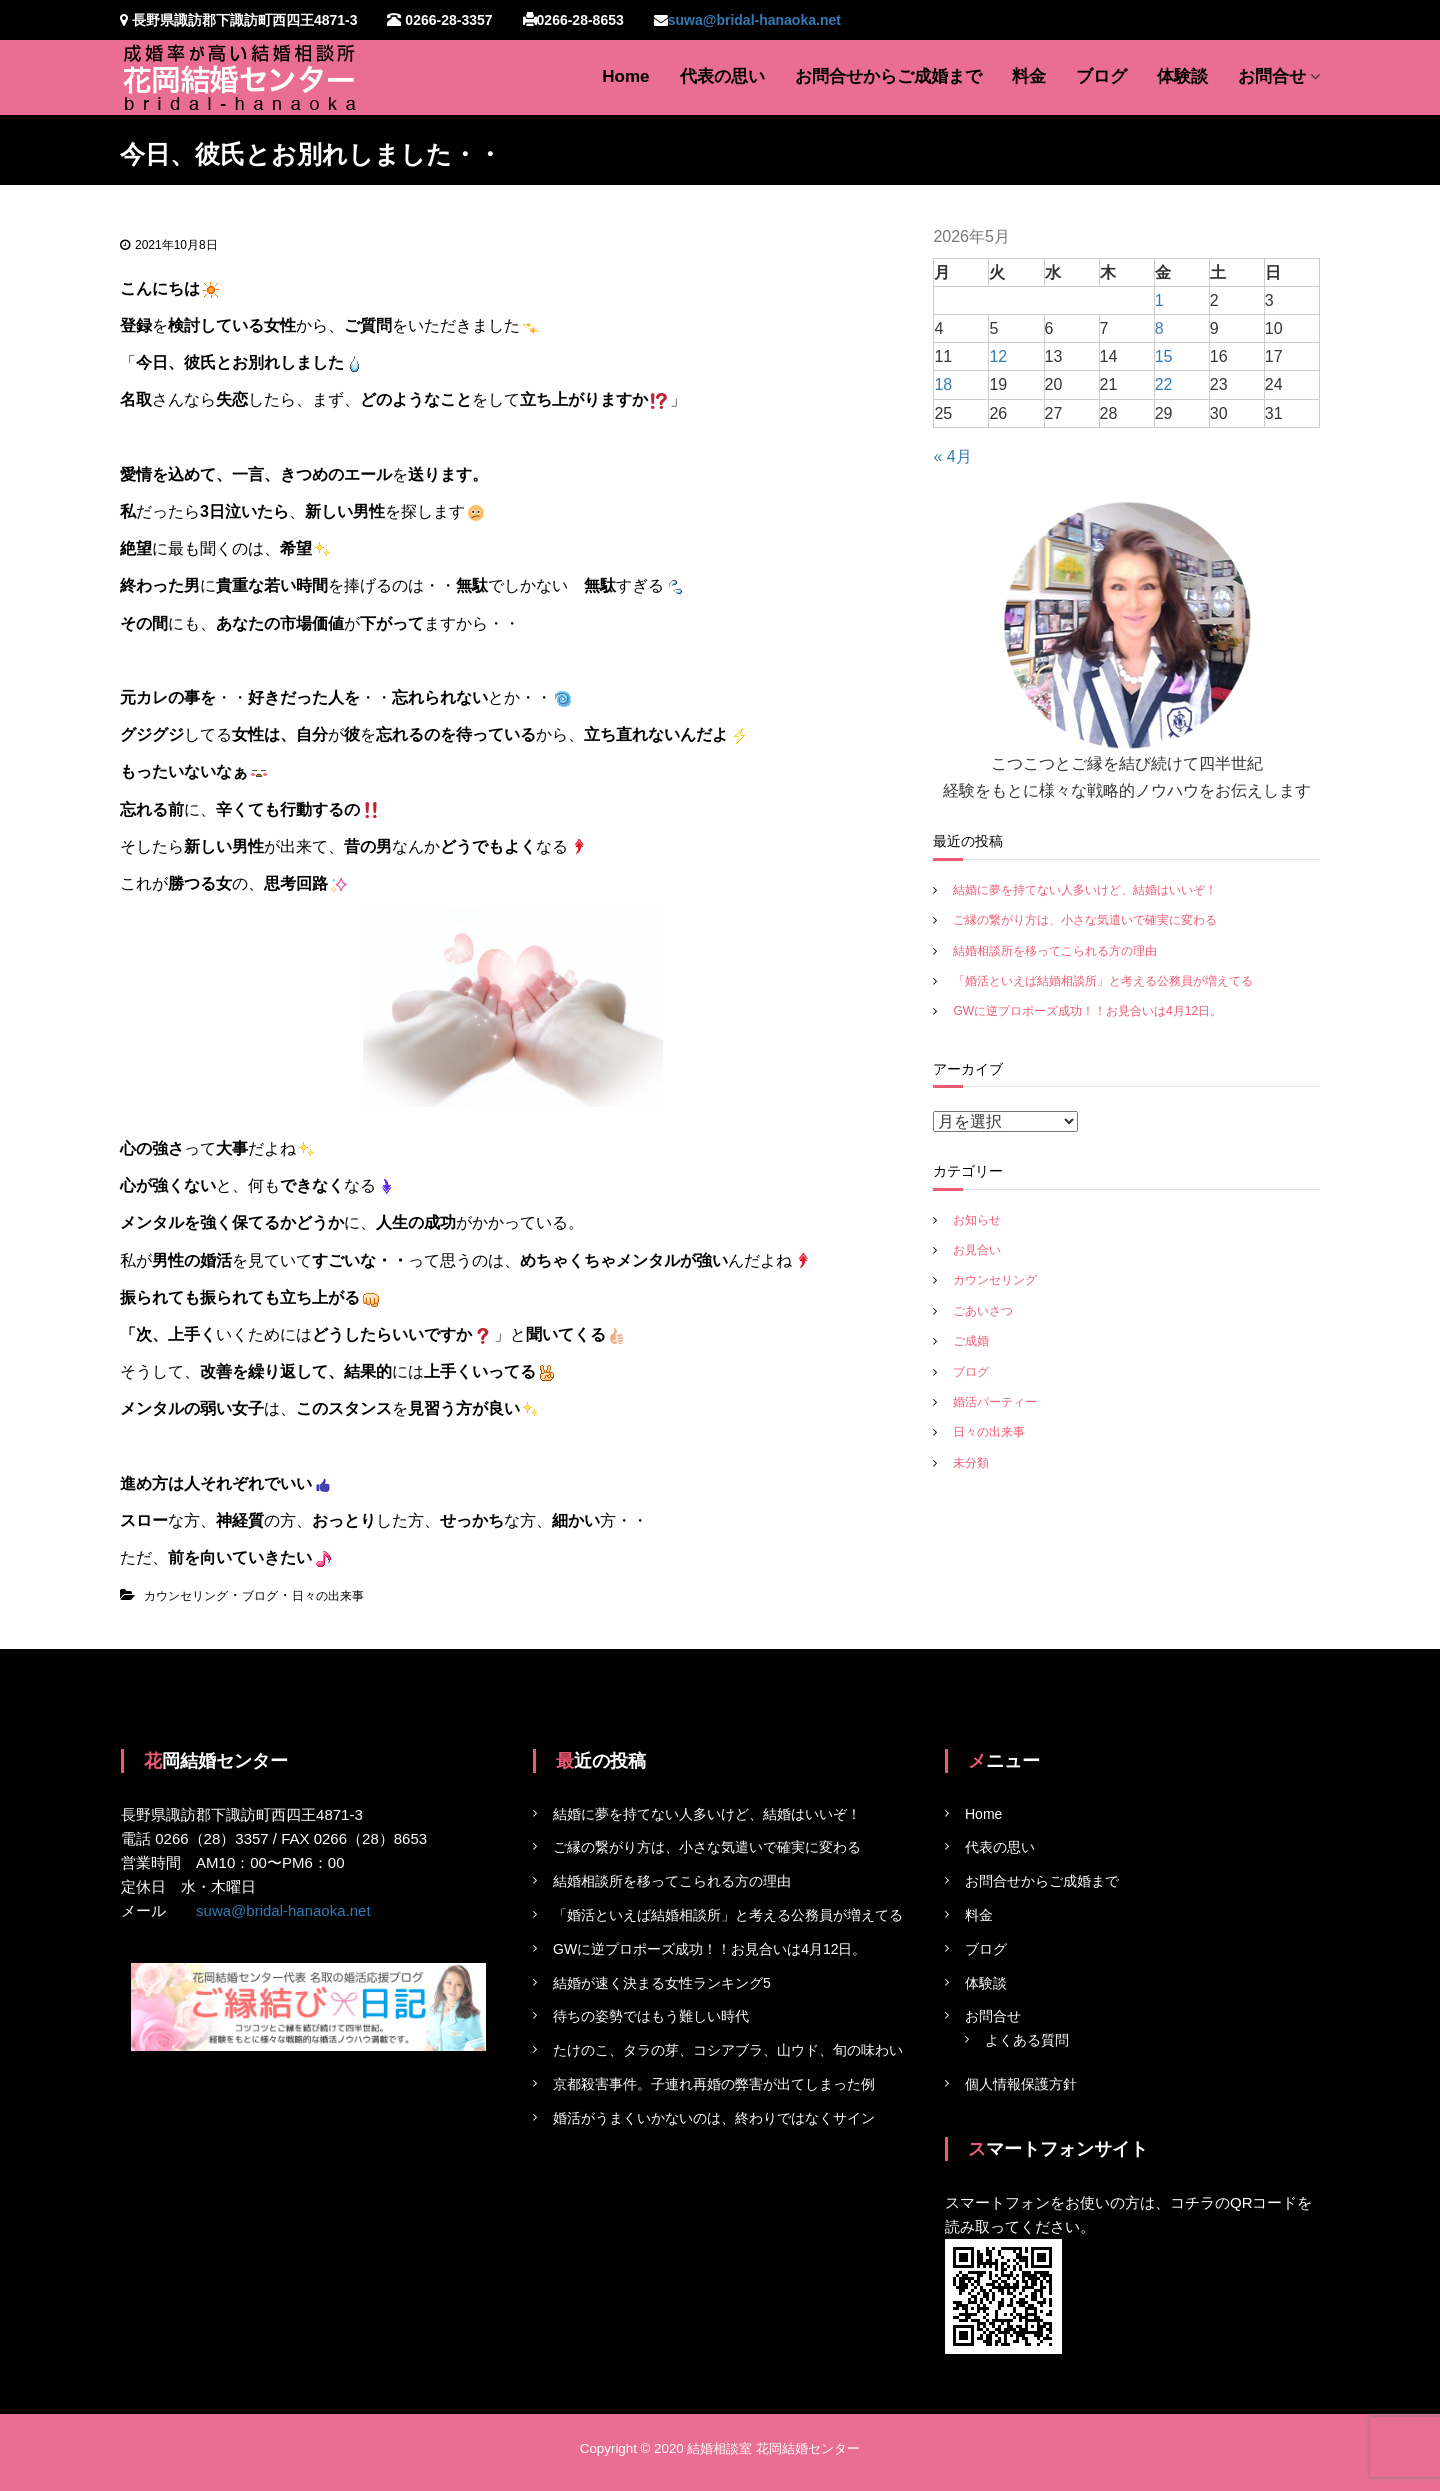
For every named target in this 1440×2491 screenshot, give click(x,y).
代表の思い (722, 76)
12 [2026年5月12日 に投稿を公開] (998, 356)
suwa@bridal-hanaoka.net (754, 20)
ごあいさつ (983, 1311)
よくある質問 (1027, 2040)
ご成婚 (971, 1341)
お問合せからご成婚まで (888, 76)
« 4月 (952, 456)
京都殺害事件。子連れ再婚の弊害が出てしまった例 (714, 2084)
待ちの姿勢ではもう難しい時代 (651, 2016)
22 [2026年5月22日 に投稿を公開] (1164, 384)
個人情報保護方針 (1021, 2084)
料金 (1029, 76)
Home (625, 76)
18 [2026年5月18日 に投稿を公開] (943, 384)
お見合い (977, 1250)
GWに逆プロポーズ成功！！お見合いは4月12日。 (1087, 1011)
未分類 (971, 1463)
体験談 (1182, 76)
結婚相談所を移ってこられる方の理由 (1055, 951)
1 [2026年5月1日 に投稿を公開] (1159, 300)
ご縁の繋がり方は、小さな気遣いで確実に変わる (1085, 920)
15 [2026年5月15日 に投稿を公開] (1164, 356)
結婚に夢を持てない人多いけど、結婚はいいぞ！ (1085, 890)
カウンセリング (186, 1596)
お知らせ (977, 1220)
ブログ (1101, 76)
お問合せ (1272, 76)
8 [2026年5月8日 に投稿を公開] (1159, 328)
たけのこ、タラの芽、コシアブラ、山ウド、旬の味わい (728, 2050)
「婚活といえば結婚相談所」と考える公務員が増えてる (1103, 981)
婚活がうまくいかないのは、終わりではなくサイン (714, 2118)
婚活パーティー (995, 1402)
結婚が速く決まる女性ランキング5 (662, 1983)
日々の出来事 (328, 1596)
